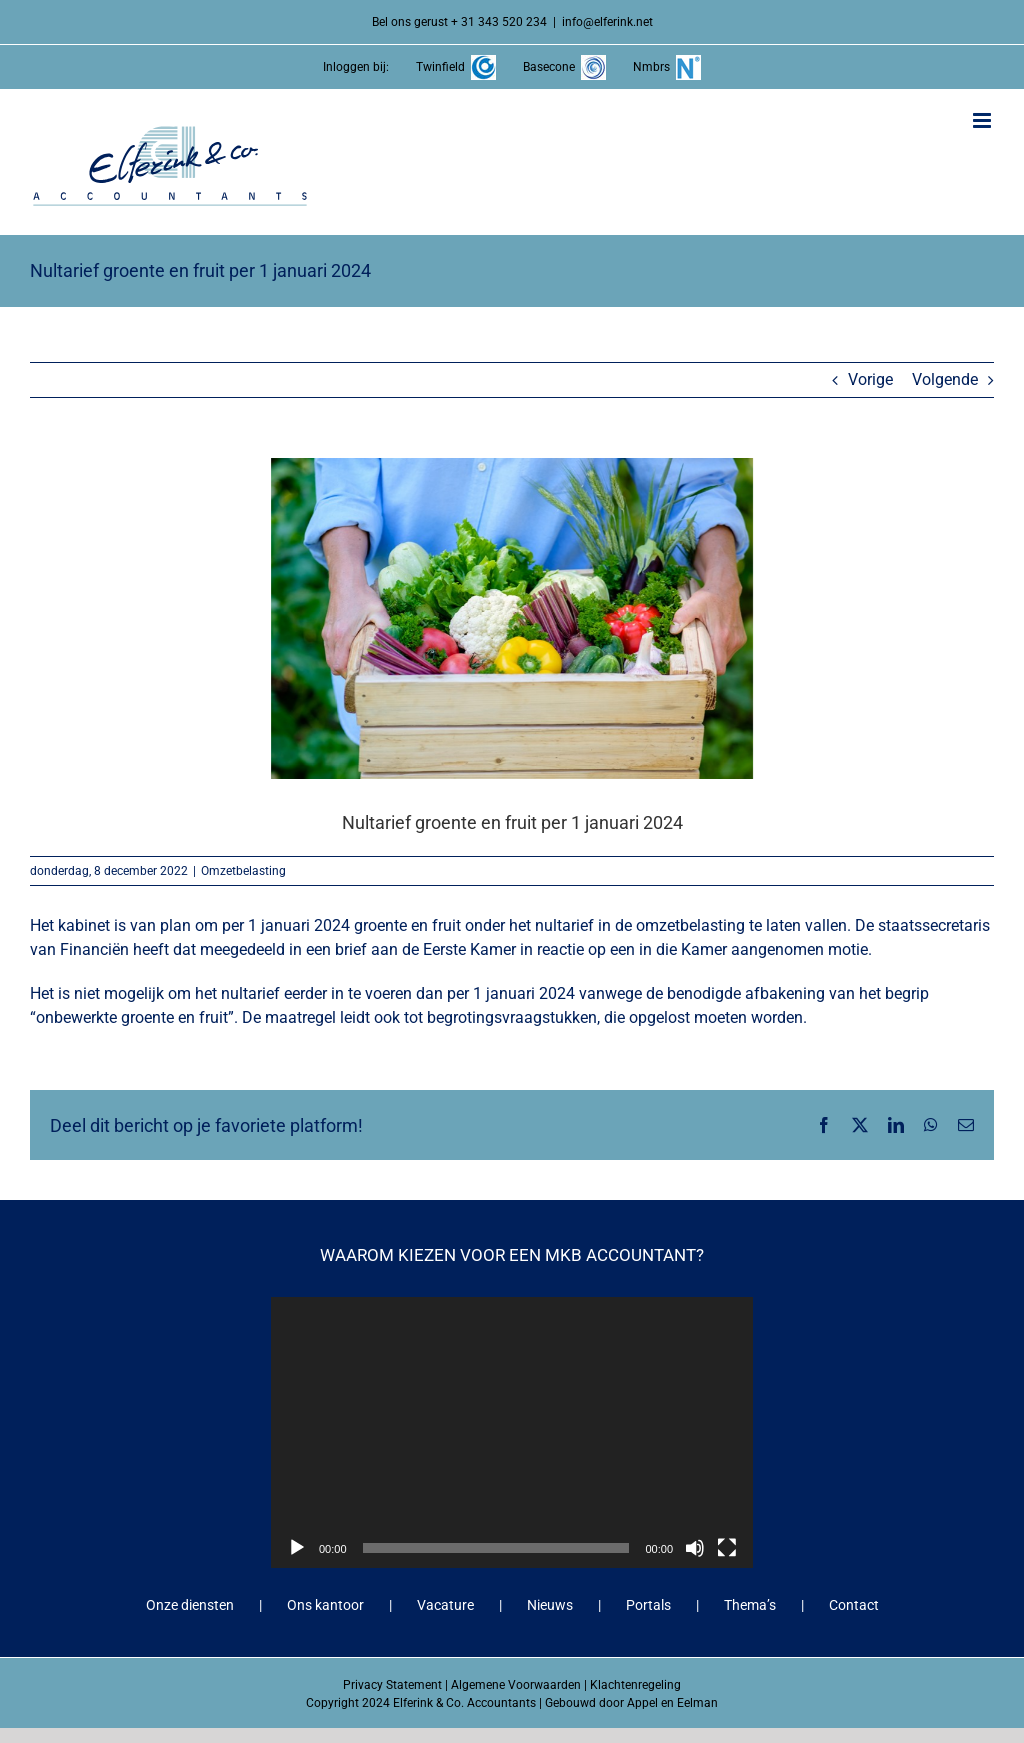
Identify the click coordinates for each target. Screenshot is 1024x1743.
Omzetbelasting (243, 871)
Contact (854, 1605)
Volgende (945, 379)
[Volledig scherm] (727, 1548)
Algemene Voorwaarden (516, 1685)
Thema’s (750, 1605)
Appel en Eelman (672, 1703)
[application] (512, 1432)
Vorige (870, 379)
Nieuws (550, 1605)
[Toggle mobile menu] (983, 120)
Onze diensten (190, 1605)
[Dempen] (695, 1548)
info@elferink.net (607, 22)
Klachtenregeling (635, 1685)
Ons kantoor (325, 1605)
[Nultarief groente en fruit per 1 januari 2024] (512, 618)
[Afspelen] (297, 1548)
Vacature (445, 1605)
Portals (648, 1605)
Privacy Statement (392, 1685)
